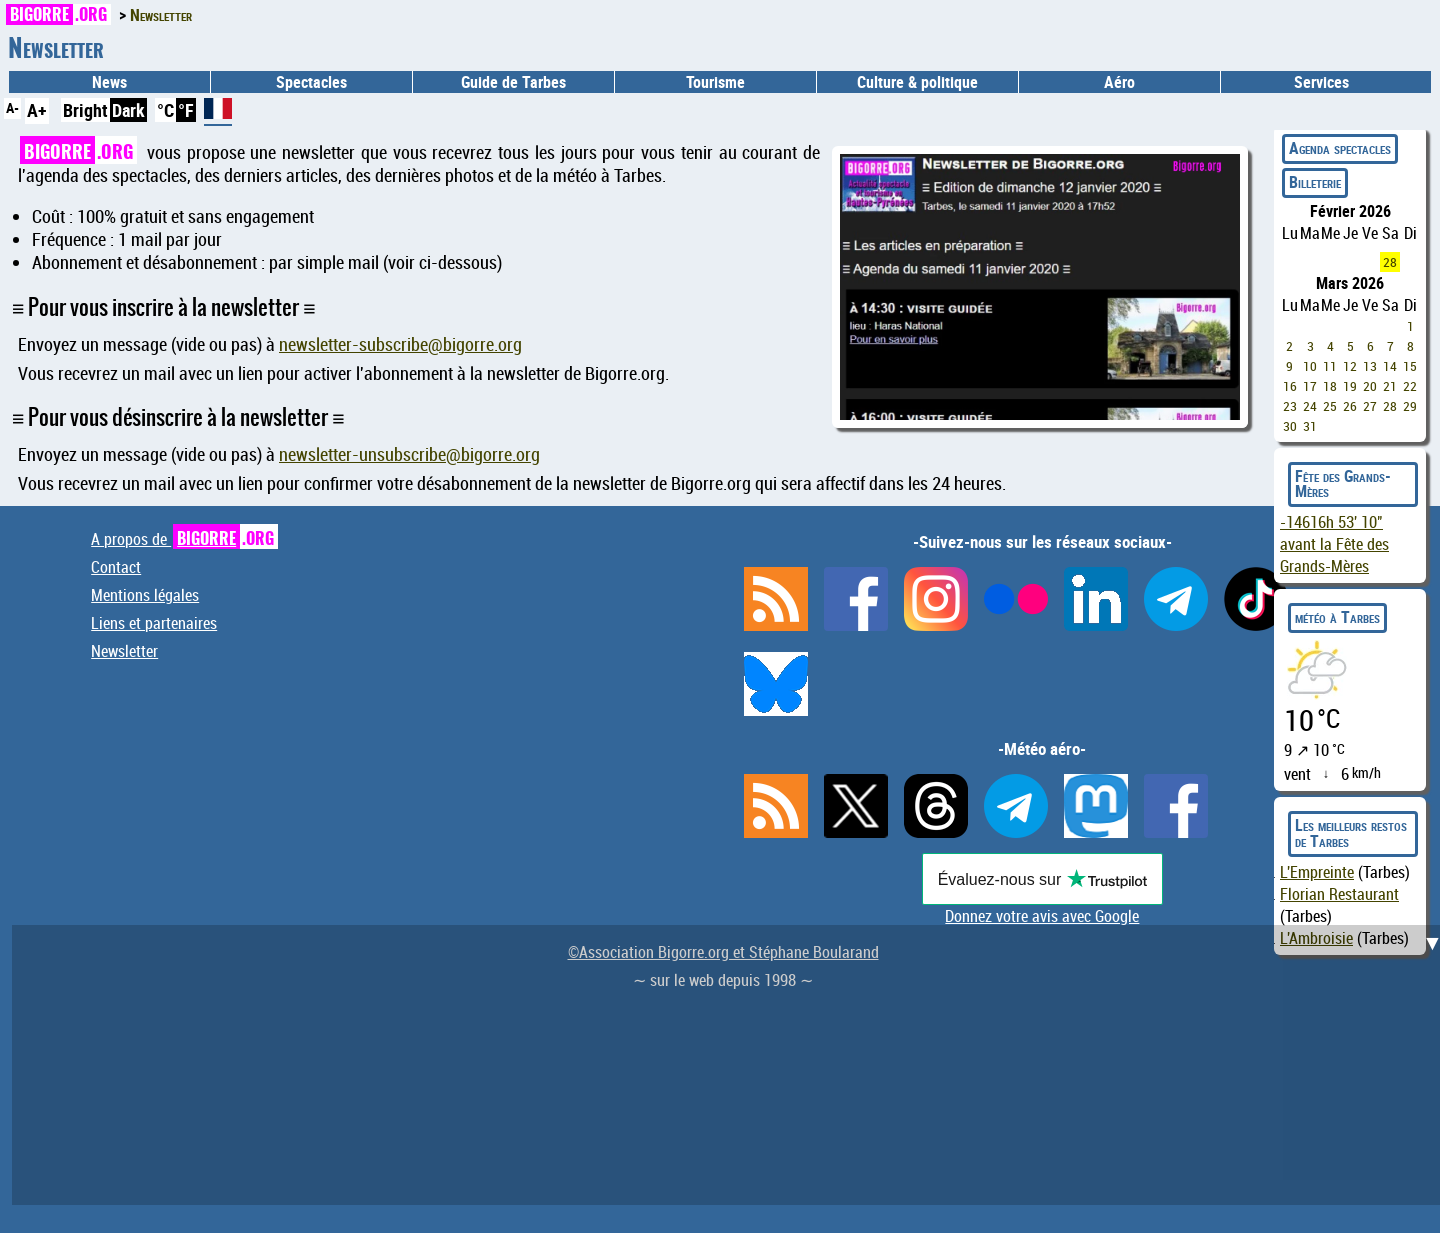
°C (165, 110)
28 (1390, 262)
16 (1290, 386)
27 (1370, 406)
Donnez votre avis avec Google (1042, 916)
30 (1290, 426)
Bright (85, 110)
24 (1310, 406)
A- (12, 107)
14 (1390, 366)
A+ (37, 110)
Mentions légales (145, 595)
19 (1350, 386)
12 (1350, 366)
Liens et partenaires (154, 623)
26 (1350, 406)
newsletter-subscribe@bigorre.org (400, 344)
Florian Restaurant (1339, 894)
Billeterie (1315, 182)
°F (186, 110)
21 (1390, 386)
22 (1410, 386)
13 (1370, 366)
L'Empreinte (1317, 872)
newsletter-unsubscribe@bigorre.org (409, 454)
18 (1330, 386)
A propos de (184, 539)
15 (1410, 366)
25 (1330, 406)
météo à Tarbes (1337, 617)
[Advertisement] (732, 1065)
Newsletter (124, 651)
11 (1330, 366)
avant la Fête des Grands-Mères (1334, 544)
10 (1310, 366)
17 (1310, 386)
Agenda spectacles (1340, 148)
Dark (128, 110)
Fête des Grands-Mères (1343, 484)
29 (1410, 406)
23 (1290, 406)
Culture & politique (917, 82)
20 (1370, 386)
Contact (116, 567)
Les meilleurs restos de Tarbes (1351, 833)
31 (1310, 426)
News (109, 82)
